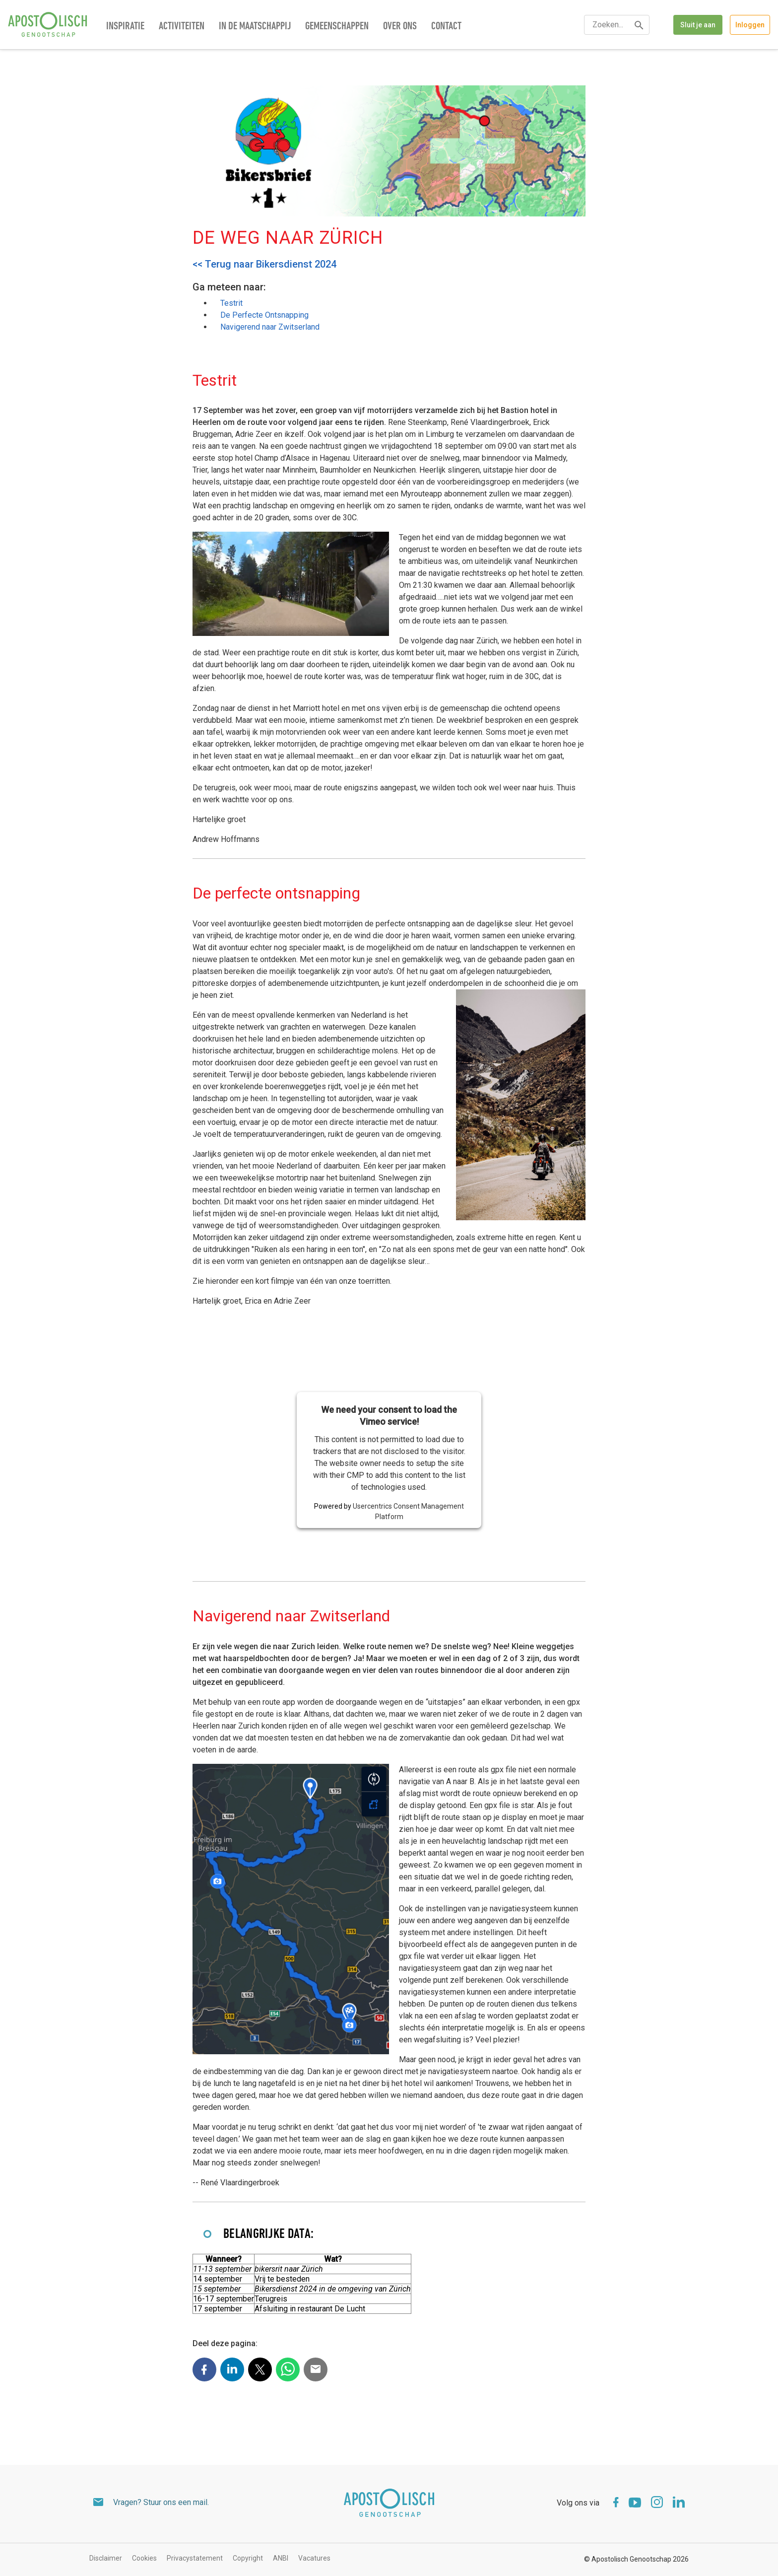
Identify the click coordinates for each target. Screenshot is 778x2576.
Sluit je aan (697, 25)
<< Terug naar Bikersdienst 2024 (264, 264)
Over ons (400, 26)
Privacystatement (195, 2558)
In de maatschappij (255, 26)
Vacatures (314, 2558)
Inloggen (750, 25)
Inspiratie (125, 26)
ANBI (280, 2558)
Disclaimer (105, 2558)
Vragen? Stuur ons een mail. (161, 2502)
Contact (446, 26)
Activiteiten (181, 26)
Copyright (248, 2558)
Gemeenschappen (337, 26)
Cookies (144, 2558)
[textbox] (616, 25)
